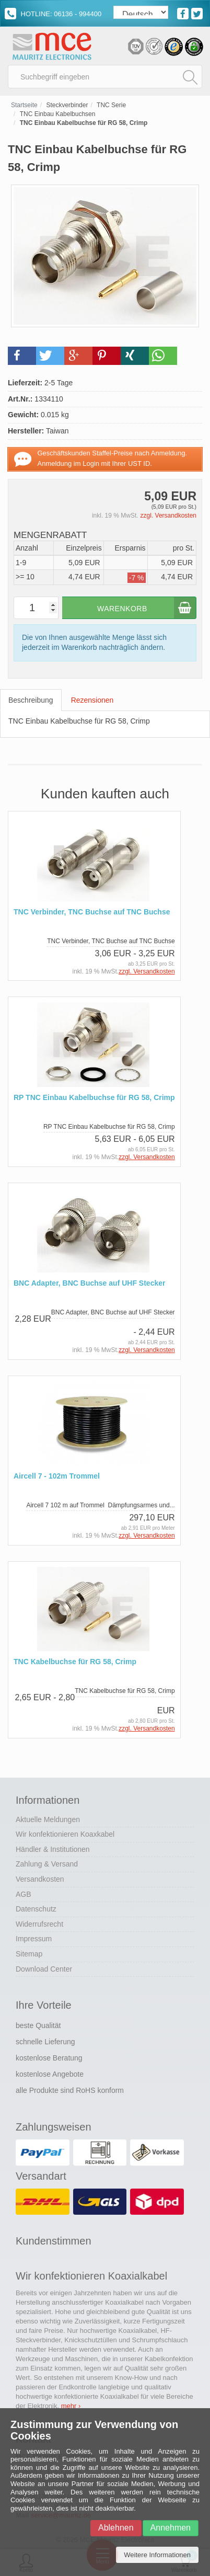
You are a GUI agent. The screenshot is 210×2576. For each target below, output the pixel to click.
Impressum (34, 1938)
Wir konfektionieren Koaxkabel (65, 1834)
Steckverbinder (67, 105)
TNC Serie (111, 105)
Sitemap (29, 1954)
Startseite (24, 105)
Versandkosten (40, 1879)
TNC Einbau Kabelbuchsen (58, 114)
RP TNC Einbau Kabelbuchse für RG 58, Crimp (94, 1098)
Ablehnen (116, 2527)
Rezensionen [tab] (92, 700)
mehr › (71, 2406)
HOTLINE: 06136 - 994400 (53, 14)
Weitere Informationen (157, 2555)
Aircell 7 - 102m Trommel (57, 1476)
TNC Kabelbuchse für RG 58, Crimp (75, 1662)
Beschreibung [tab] (30, 700)
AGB (23, 1894)
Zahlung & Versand (47, 1864)
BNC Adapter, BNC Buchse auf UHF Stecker (89, 1283)
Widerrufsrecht (39, 1924)
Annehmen (170, 2527)
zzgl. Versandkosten (168, 515)
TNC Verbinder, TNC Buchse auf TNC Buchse (92, 912)
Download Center (44, 1969)
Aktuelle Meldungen (48, 1819)
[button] (22, 356)
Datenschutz (36, 1909)
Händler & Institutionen (53, 1849)
